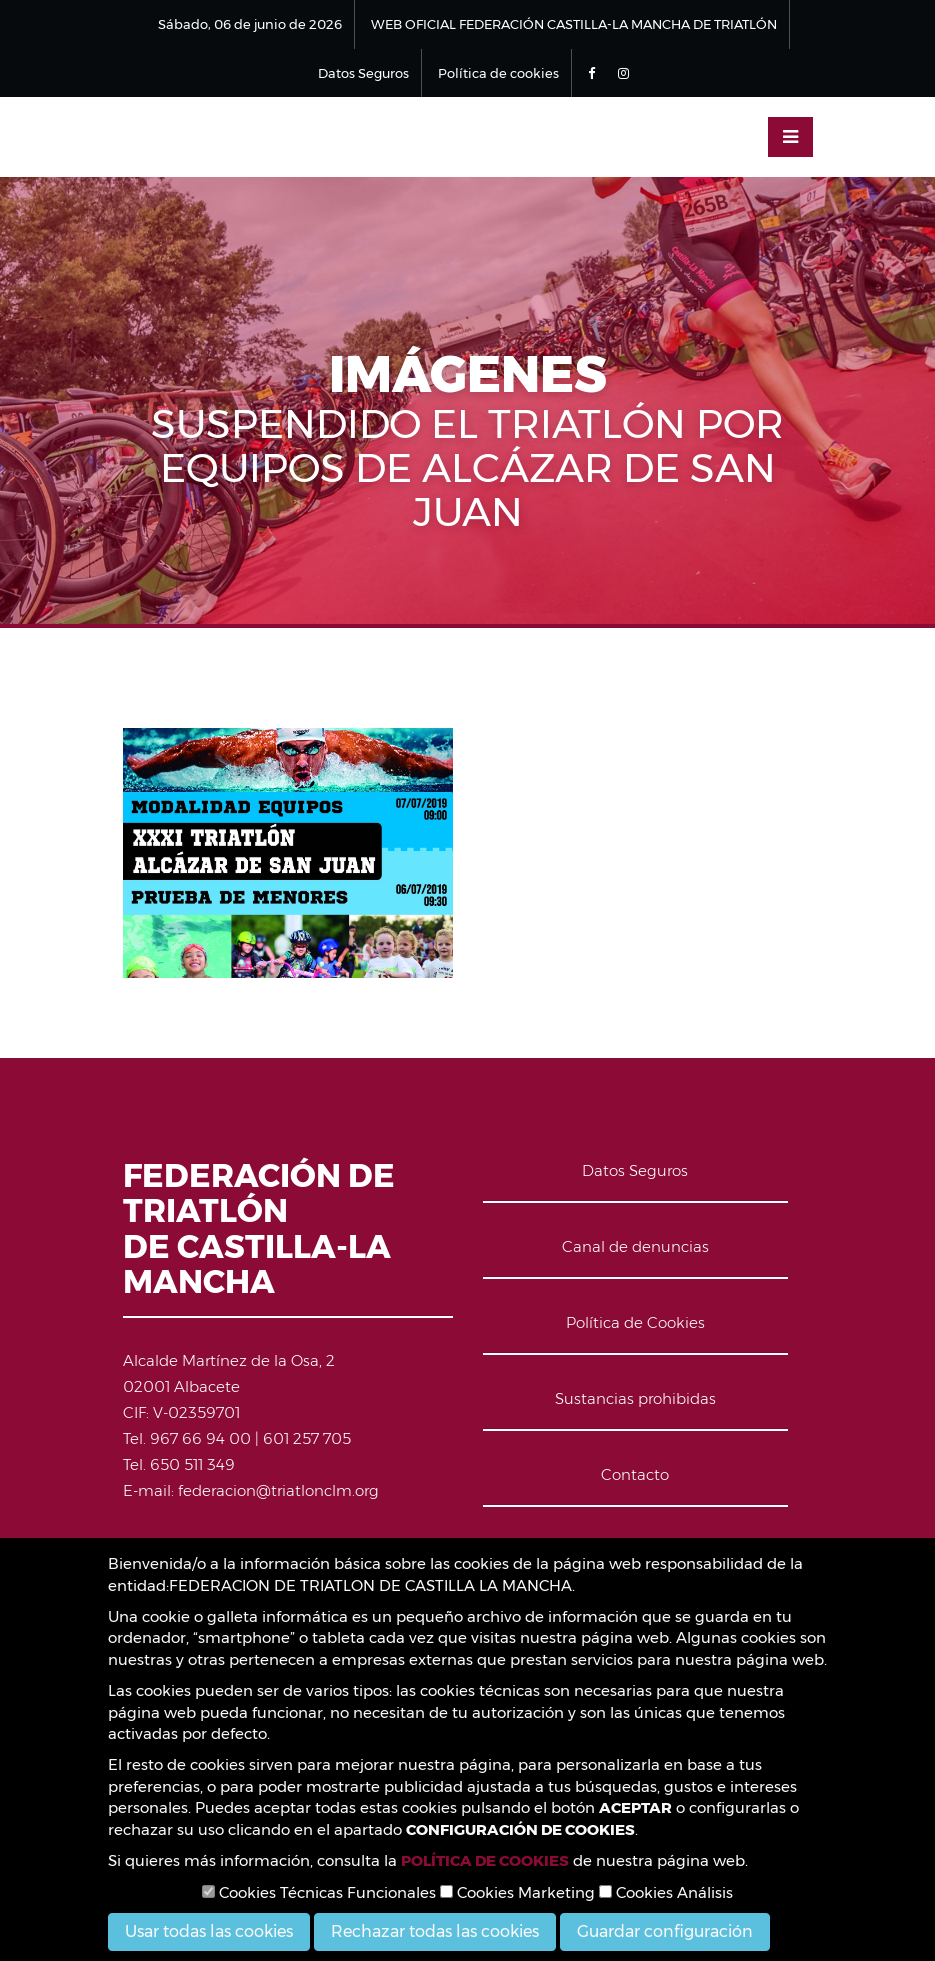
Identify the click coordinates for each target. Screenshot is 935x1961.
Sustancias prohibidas (635, 1398)
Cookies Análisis (666, 1892)
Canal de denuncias (635, 1246)
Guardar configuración (665, 1931)
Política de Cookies (635, 1322)
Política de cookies (498, 73)
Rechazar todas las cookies (435, 1931)
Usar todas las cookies (209, 1931)
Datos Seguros (363, 73)
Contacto (635, 1474)
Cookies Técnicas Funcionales (319, 1892)
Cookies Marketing (517, 1892)
